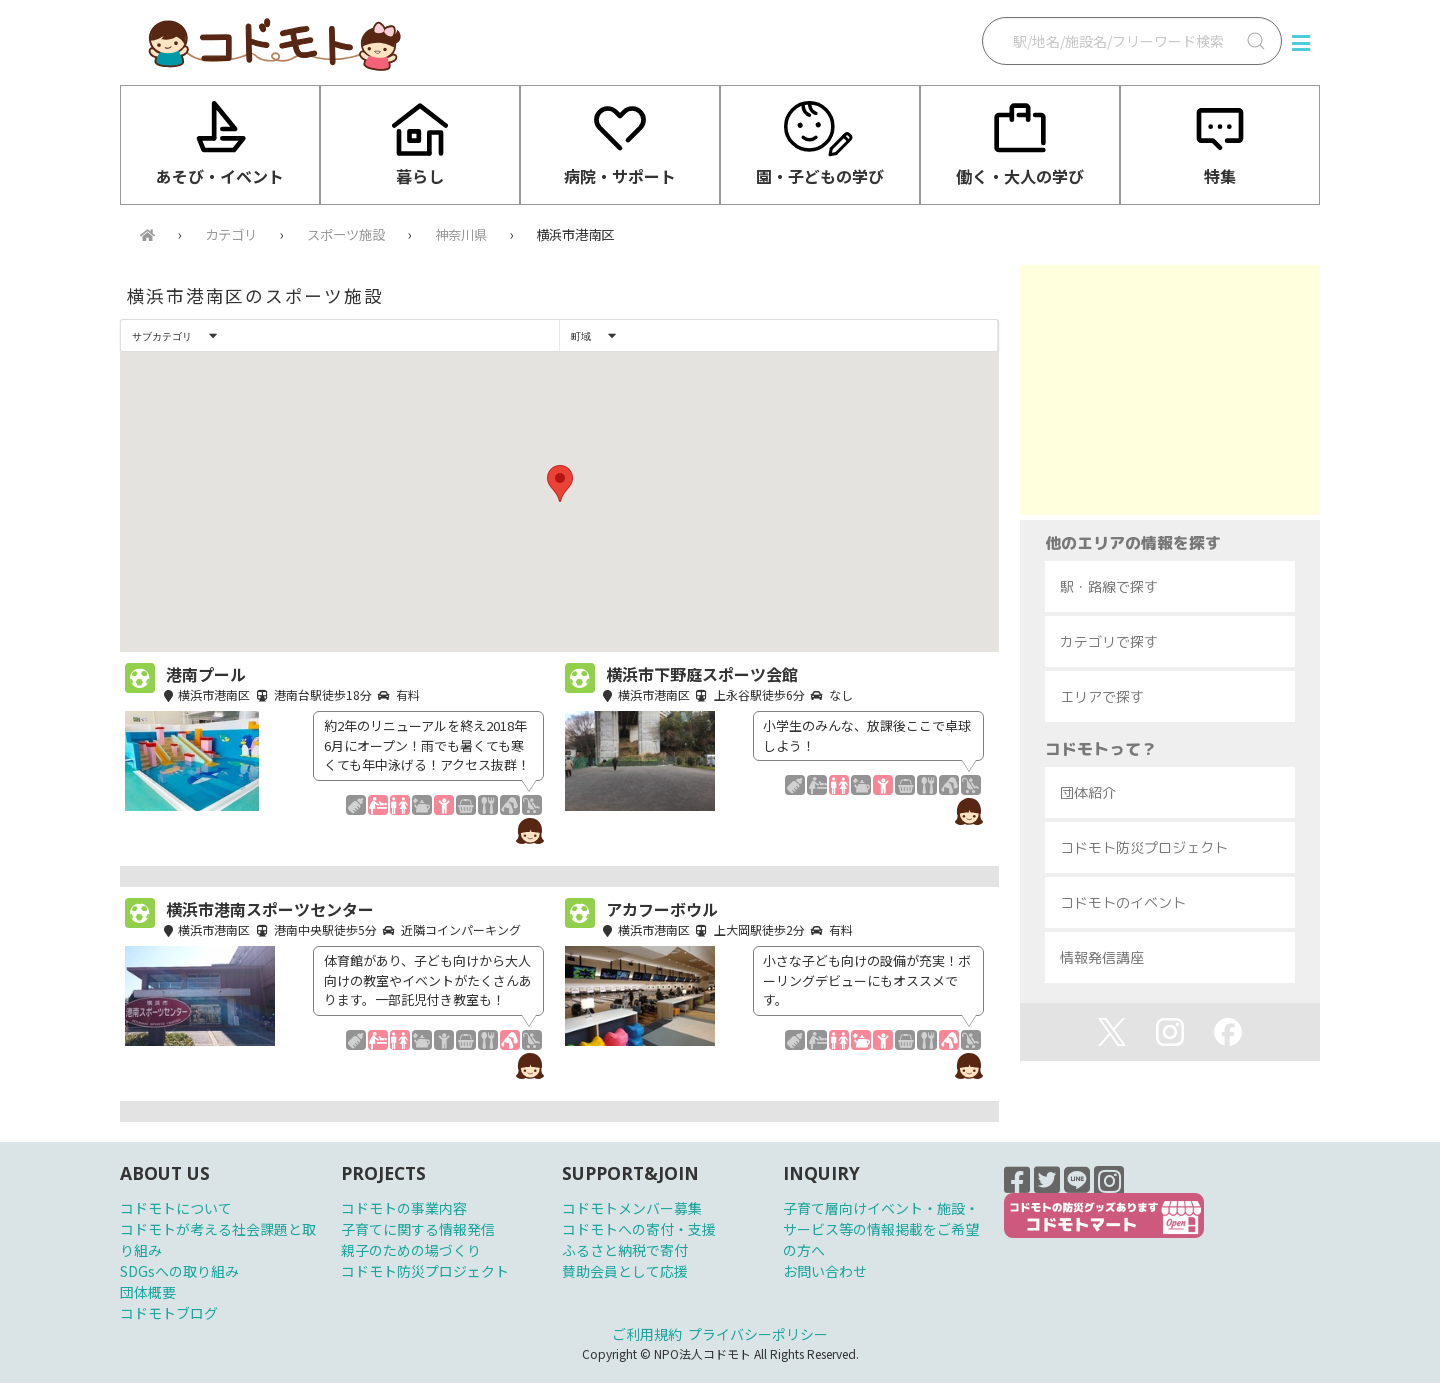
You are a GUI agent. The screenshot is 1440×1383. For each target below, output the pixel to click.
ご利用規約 (647, 1334)
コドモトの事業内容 (404, 1208)
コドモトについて (176, 1208)
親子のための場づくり (411, 1250)
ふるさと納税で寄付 (625, 1250)
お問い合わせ (825, 1271)
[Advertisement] (1170, 390)
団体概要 (148, 1292)
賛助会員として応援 (625, 1271)
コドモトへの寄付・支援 (639, 1229)
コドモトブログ (169, 1313)
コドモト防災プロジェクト (425, 1271)
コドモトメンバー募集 (632, 1208)
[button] (560, 483)
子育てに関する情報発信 (418, 1229)
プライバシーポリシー (758, 1334)
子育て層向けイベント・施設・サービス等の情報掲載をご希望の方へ (881, 1229)
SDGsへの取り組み (179, 1271)
